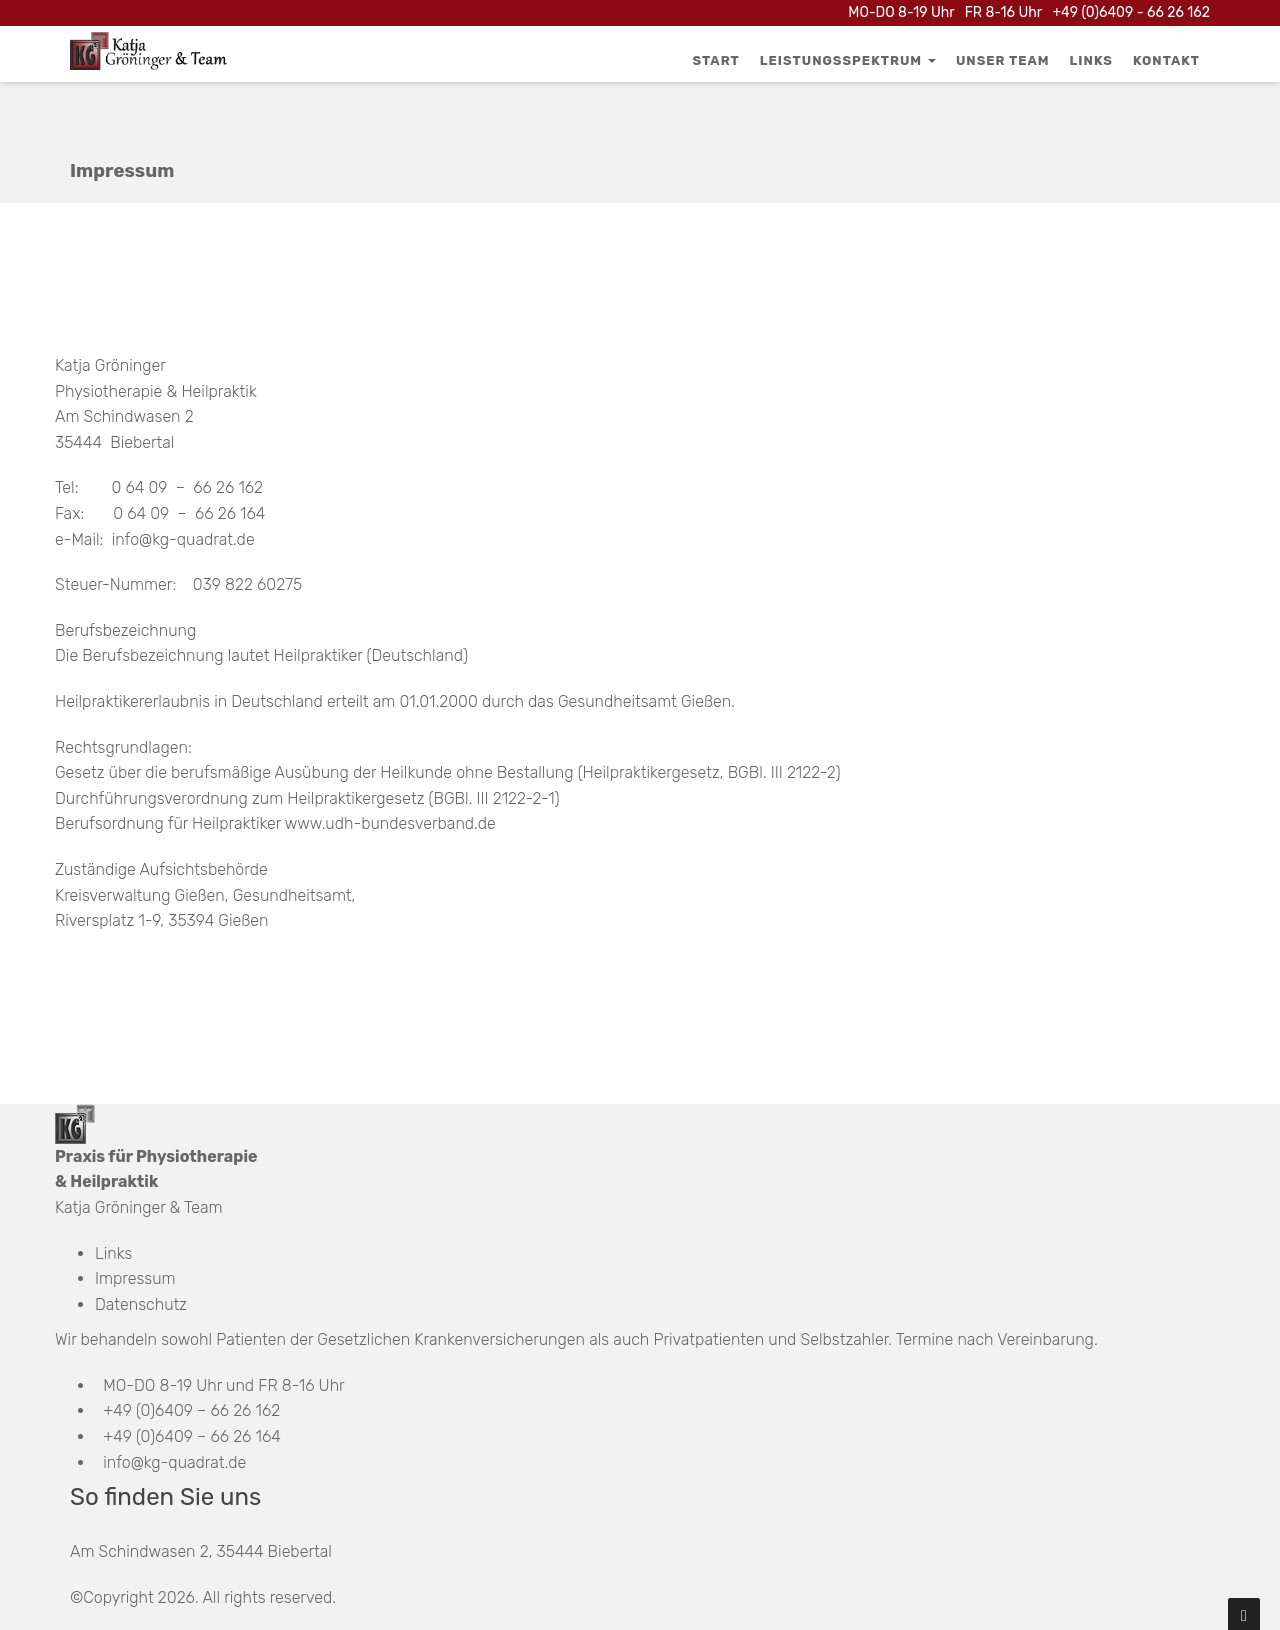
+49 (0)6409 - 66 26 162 (1131, 12)
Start (716, 60)
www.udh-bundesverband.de (390, 823)
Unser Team (1003, 60)
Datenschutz (141, 1304)
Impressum (135, 1278)
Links (1091, 60)
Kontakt (1166, 60)
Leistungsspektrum (848, 60)
